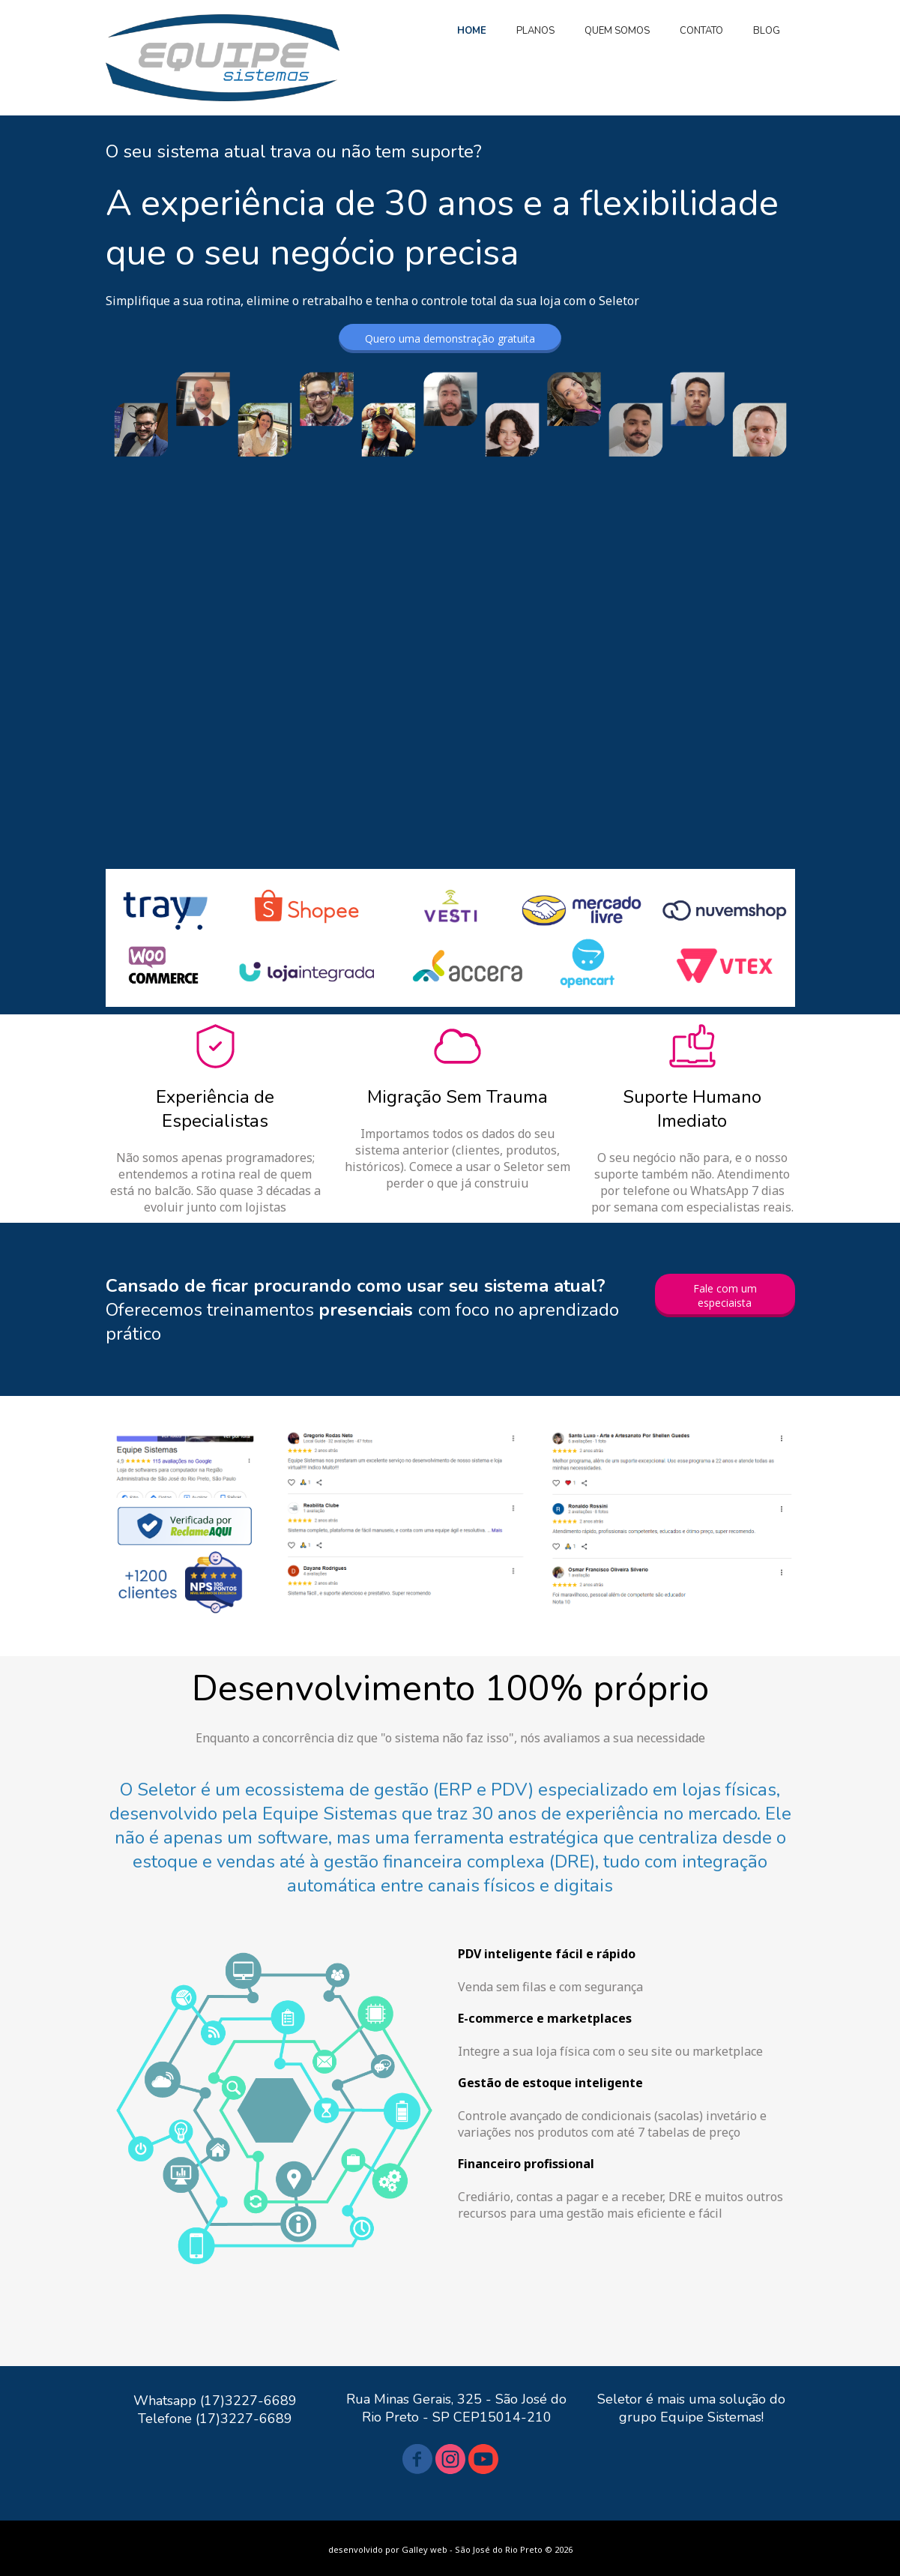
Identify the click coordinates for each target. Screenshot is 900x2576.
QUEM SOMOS (617, 30)
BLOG (766, 30)
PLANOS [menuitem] (535, 30)
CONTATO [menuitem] (701, 30)
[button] (450, 338)
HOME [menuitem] (471, 30)
